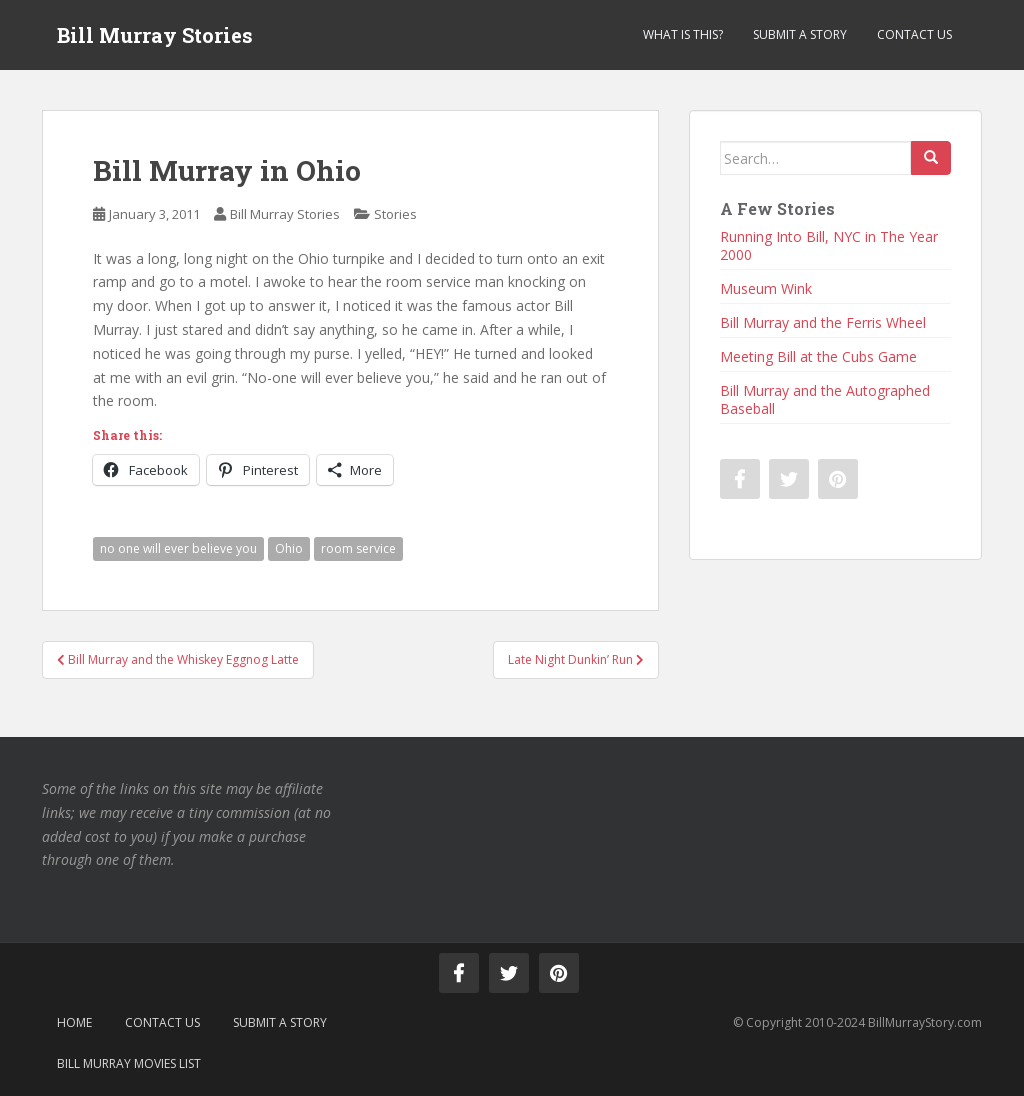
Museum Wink (766, 288)
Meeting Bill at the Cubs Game (818, 356)
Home (74, 1022)
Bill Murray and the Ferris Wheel (823, 322)
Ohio (289, 548)
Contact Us (914, 34)
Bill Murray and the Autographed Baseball (825, 399)
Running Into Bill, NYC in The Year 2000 (829, 245)
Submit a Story (800, 34)
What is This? (683, 34)
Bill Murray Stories (155, 35)
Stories (395, 214)
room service (358, 548)
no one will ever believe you (178, 548)
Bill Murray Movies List (129, 1063)
